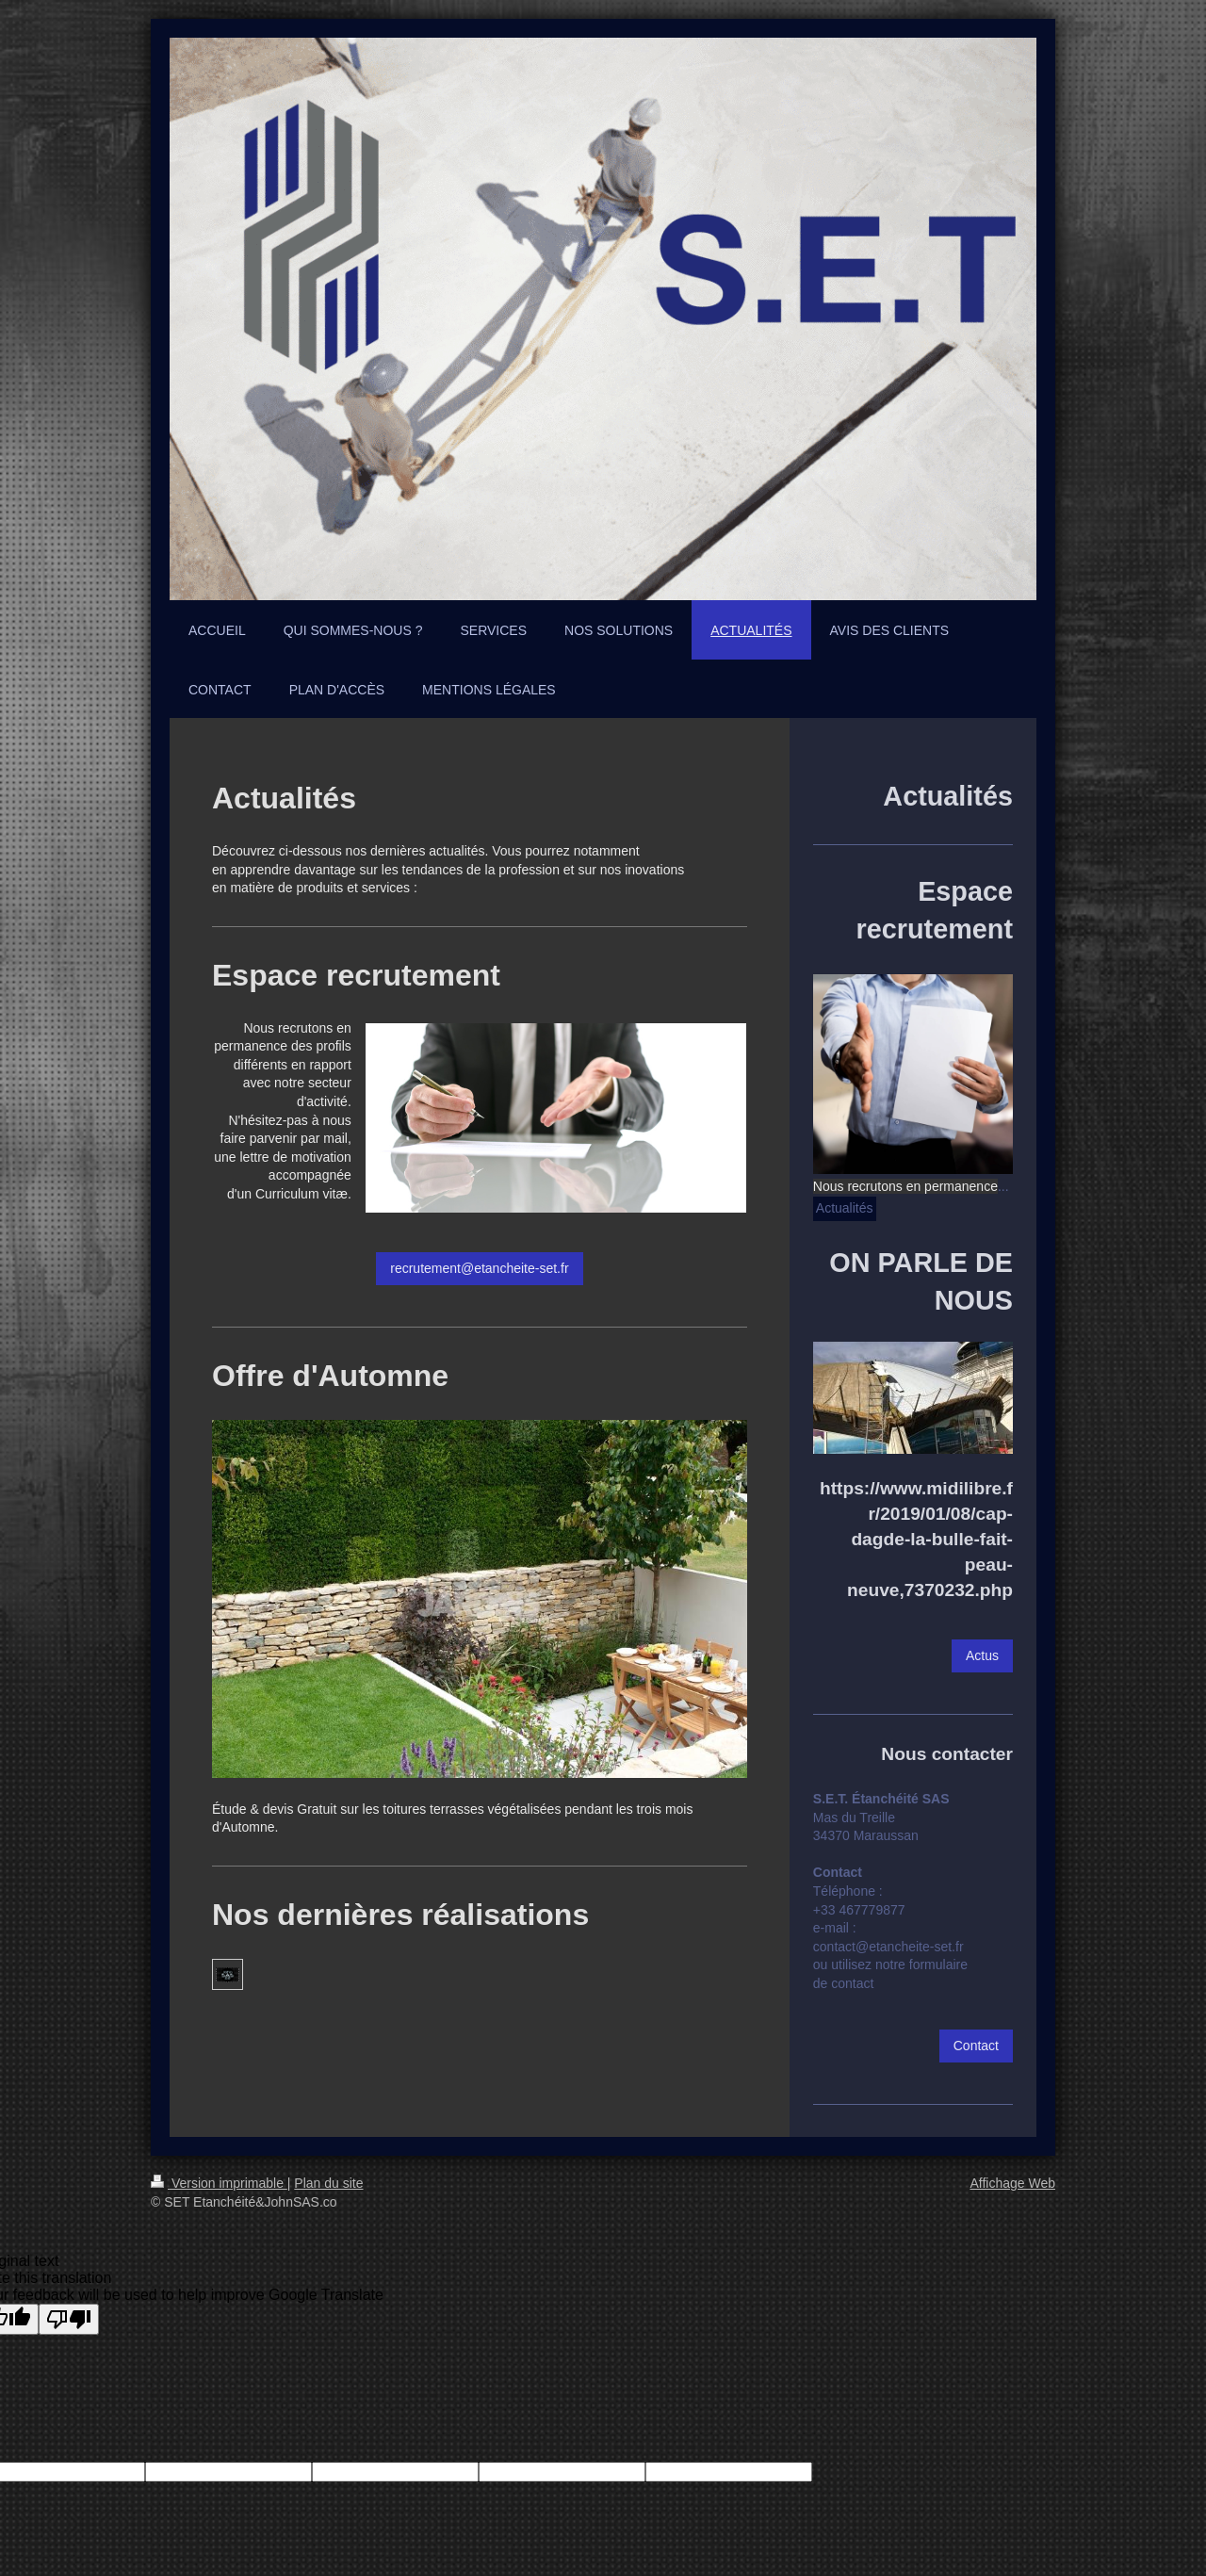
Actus (982, 1655)
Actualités (844, 1207)
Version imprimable (219, 2183)
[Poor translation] (69, 2319)
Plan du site (328, 2183)
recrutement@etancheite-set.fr (479, 1268)
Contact (976, 2045)
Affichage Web (1012, 2183)
